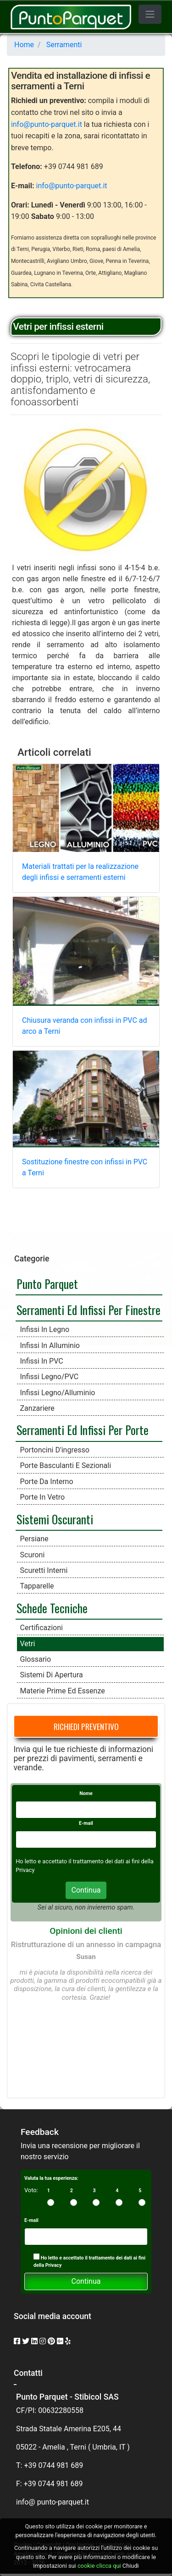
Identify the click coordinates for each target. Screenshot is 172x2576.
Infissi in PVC (41, 1361)
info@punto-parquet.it (46, 124)
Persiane (34, 1538)
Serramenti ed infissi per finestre (89, 1309)
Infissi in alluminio (50, 1345)
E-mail (86, 1823)
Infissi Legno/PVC (49, 1376)
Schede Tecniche (52, 1607)
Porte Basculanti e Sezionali (65, 1465)
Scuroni (32, 1554)
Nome (86, 1793)
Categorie (31, 1258)
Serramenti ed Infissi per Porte (83, 1429)
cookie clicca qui (98, 2565)
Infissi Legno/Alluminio (57, 1392)
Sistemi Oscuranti (55, 1519)
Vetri (27, 1643)
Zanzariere (37, 1408)
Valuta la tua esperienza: (51, 2178)
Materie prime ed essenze (62, 1690)
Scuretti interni (44, 1570)
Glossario (35, 1659)
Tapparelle (37, 1586)
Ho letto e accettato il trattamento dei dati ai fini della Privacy (89, 2261)
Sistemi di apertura (51, 1674)
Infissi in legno (45, 1329)
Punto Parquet (47, 1283)
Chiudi (130, 2565)
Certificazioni (41, 1627)
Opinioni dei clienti (86, 1931)
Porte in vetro (42, 1497)
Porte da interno (46, 1481)
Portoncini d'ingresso (54, 1450)
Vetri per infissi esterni (58, 326)
